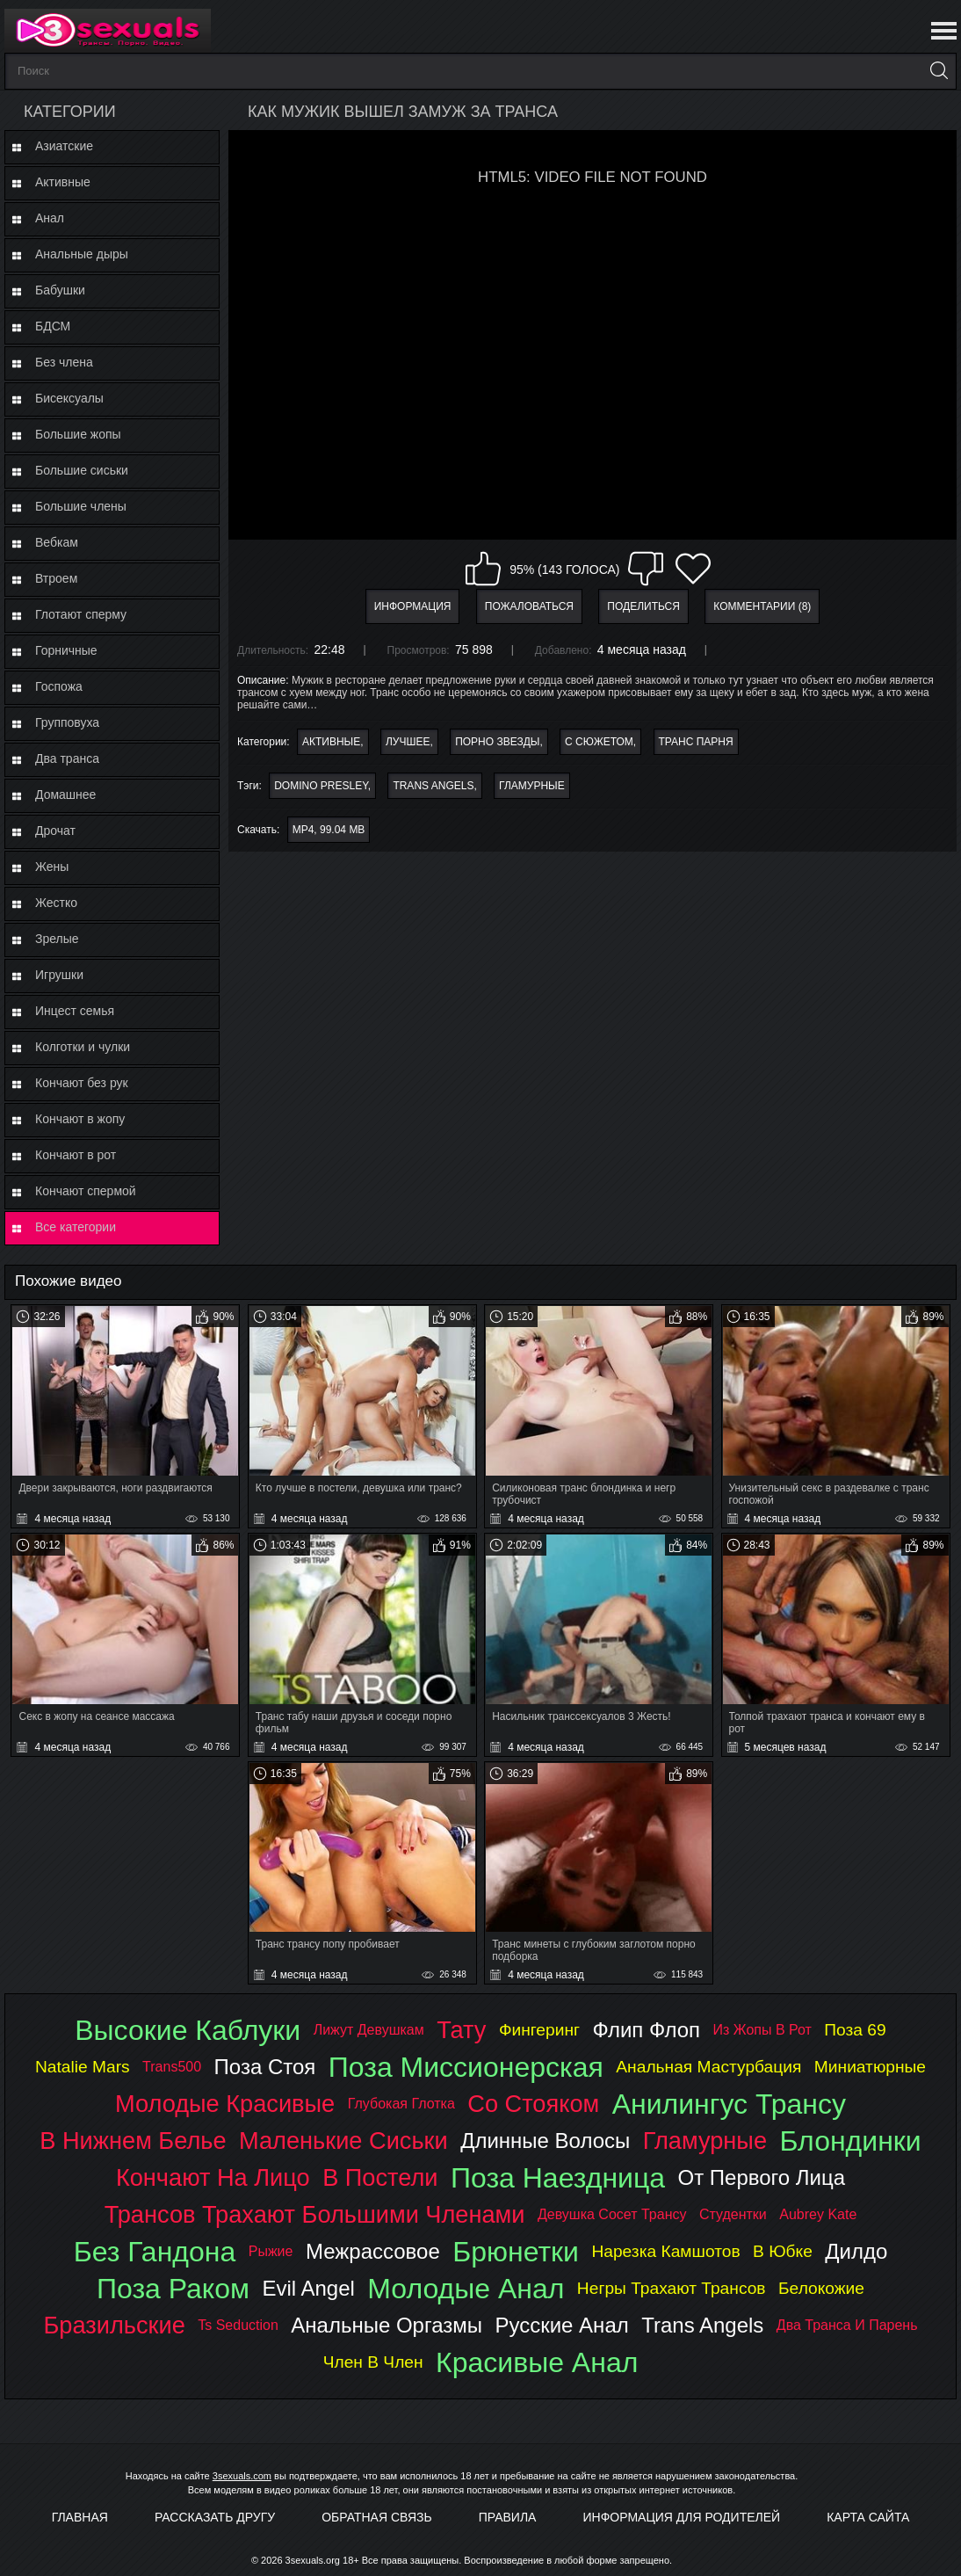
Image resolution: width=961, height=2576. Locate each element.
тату (461, 2029)
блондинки (850, 2141)
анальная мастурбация (708, 2066)
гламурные (532, 786)
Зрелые (57, 939)
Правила (508, 2517)
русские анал (561, 2325)
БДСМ (52, 326)
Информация (413, 606)
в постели (379, 2177)
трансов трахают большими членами (315, 2214)
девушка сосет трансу (612, 2214)
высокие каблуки (187, 2030)
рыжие (271, 2251)
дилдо (856, 2251)
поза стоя (265, 2067)
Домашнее (65, 794)
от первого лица (762, 2177)
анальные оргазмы (386, 2325)
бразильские (114, 2325)
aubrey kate (817, 2214)
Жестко (56, 903)
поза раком (173, 2289)
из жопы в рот (762, 2029)
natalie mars (82, 2066)
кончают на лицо (213, 2177)
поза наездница (558, 2178)
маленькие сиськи (343, 2140)
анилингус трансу (729, 2104)
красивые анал (537, 2362)
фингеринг (539, 2030)
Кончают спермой (85, 1191)
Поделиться (643, 606)
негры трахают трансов (671, 2288)
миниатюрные (870, 2066)
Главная (80, 2517)
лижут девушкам (369, 2029)
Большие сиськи (81, 470)
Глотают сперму (80, 614)
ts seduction (238, 2325)
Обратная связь (376, 2517)
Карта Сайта (868, 2517)
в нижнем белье (133, 2140)
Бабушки (60, 290)
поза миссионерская (466, 2067)
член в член (373, 2362)
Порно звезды (497, 742)
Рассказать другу (215, 2517)
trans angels (433, 786)
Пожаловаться (529, 606)
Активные (62, 182)
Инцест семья (74, 1011)
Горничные (66, 650)
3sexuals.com (242, 2476)
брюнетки (515, 2252)
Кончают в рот (75, 1155)
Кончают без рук (81, 1083)
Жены (52, 867)
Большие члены (80, 506)
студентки (733, 2214)
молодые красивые (225, 2103)
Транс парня (696, 742)
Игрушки (59, 975)
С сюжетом (599, 742)
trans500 (171, 2066)
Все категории (75, 1227)
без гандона (155, 2252)
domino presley (320, 786)
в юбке (783, 2251)
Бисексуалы (69, 398)
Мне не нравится (645, 568)
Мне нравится (483, 568)
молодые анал (465, 2289)
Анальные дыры (81, 254)
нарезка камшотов (665, 2251)
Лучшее (408, 742)
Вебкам (56, 542)
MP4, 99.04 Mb (329, 830)
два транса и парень (847, 2325)
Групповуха (67, 722)
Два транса (67, 758)
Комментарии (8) (762, 606)
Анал (49, 218)
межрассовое (373, 2251)
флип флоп (646, 2030)
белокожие (821, 2288)
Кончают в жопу (80, 1119)
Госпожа (59, 686)
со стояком (533, 2103)
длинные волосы (545, 2140)
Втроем (56, 578)
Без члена (64, 362)
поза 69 (854, 2030)
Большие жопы (78, 434)
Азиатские (64, 146)
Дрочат (55, 831)
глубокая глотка (401, 2103)
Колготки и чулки (82, 1047)
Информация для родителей (682, 2517)
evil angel (308, 2288)
